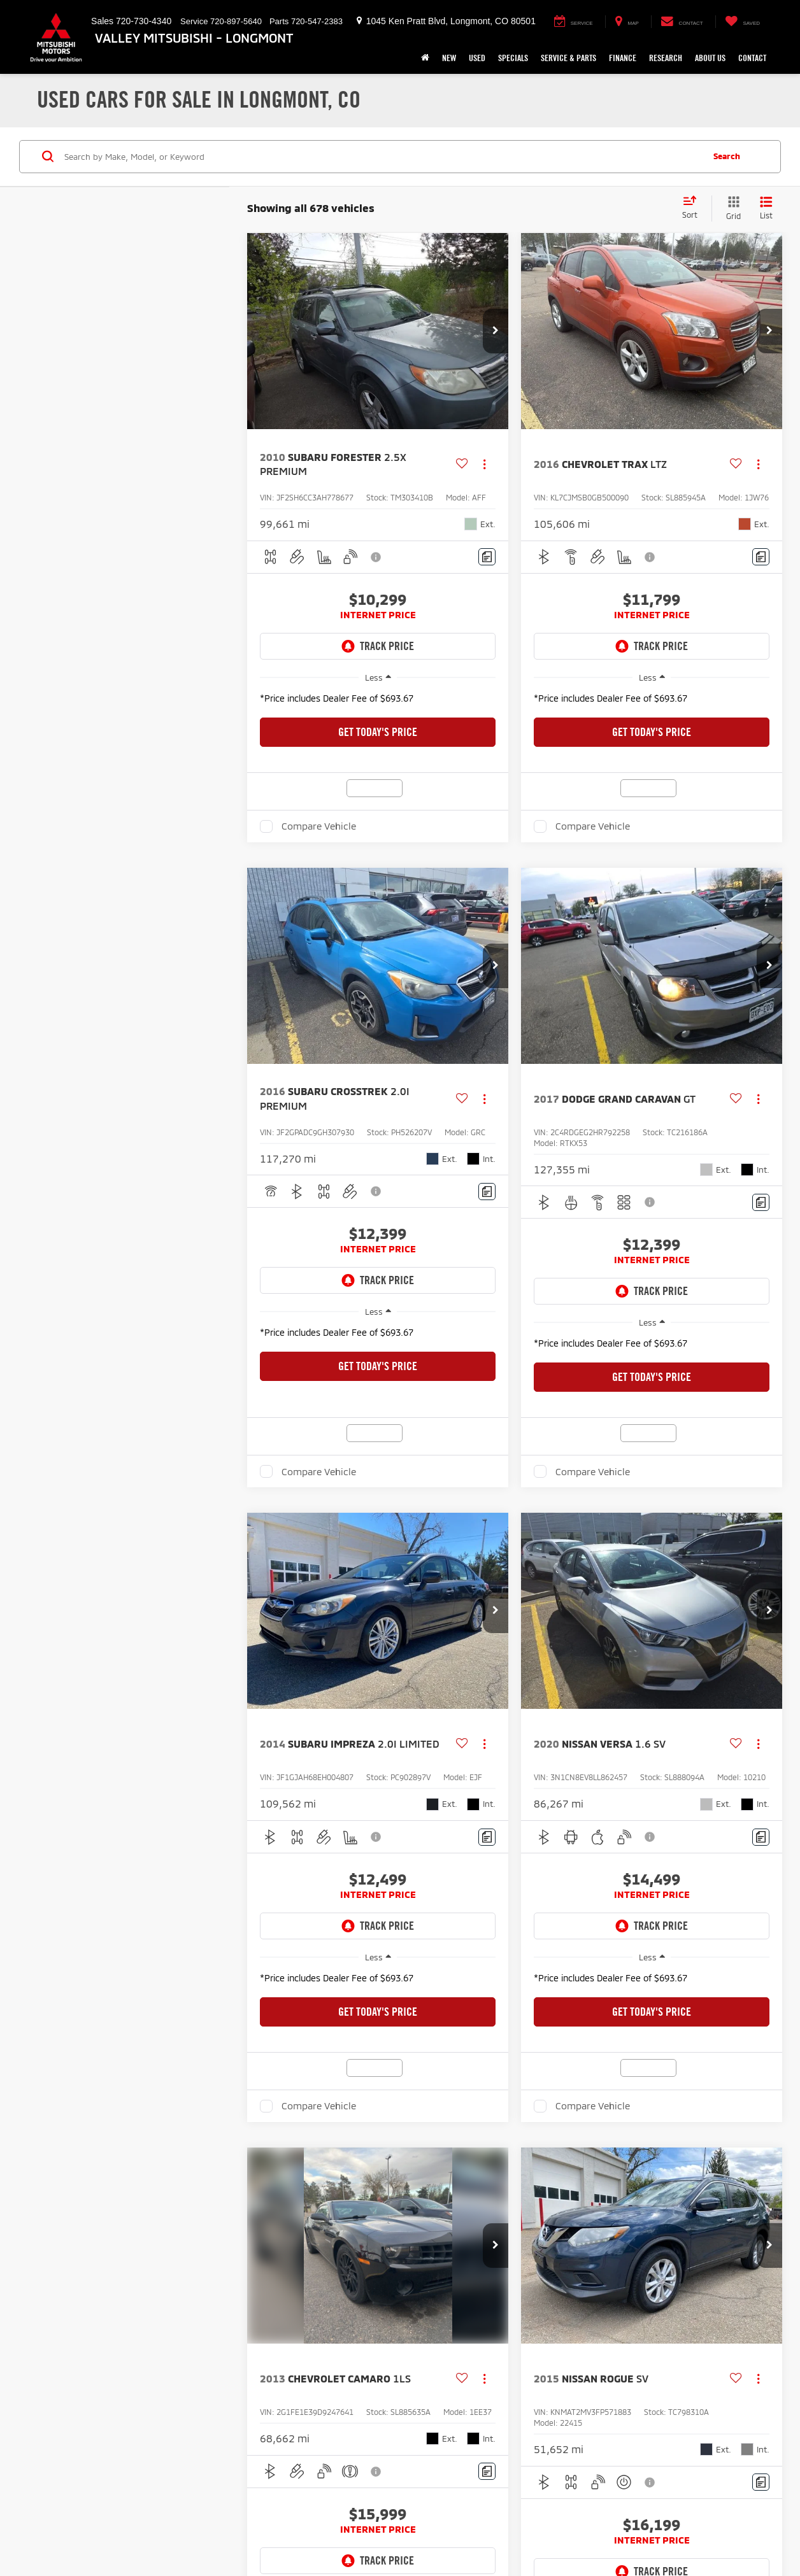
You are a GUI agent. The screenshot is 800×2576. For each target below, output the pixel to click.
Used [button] (477, 58)
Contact (752, 58)
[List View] (766, 208)
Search (726, 156)
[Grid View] (730, 208)
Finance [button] (622, 58)
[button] (495, 331)
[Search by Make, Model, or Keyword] (382, 156)
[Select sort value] (693, 208)
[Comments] (487, 556)
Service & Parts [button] (568, 58)
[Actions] (484, 464)
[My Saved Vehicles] (742, 21)
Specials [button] (513, 58)
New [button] (449, 58)
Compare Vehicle (319, 826)
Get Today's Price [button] (377, 732)
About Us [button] (710, 58)
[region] (378, 701)
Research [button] (665, 58)
